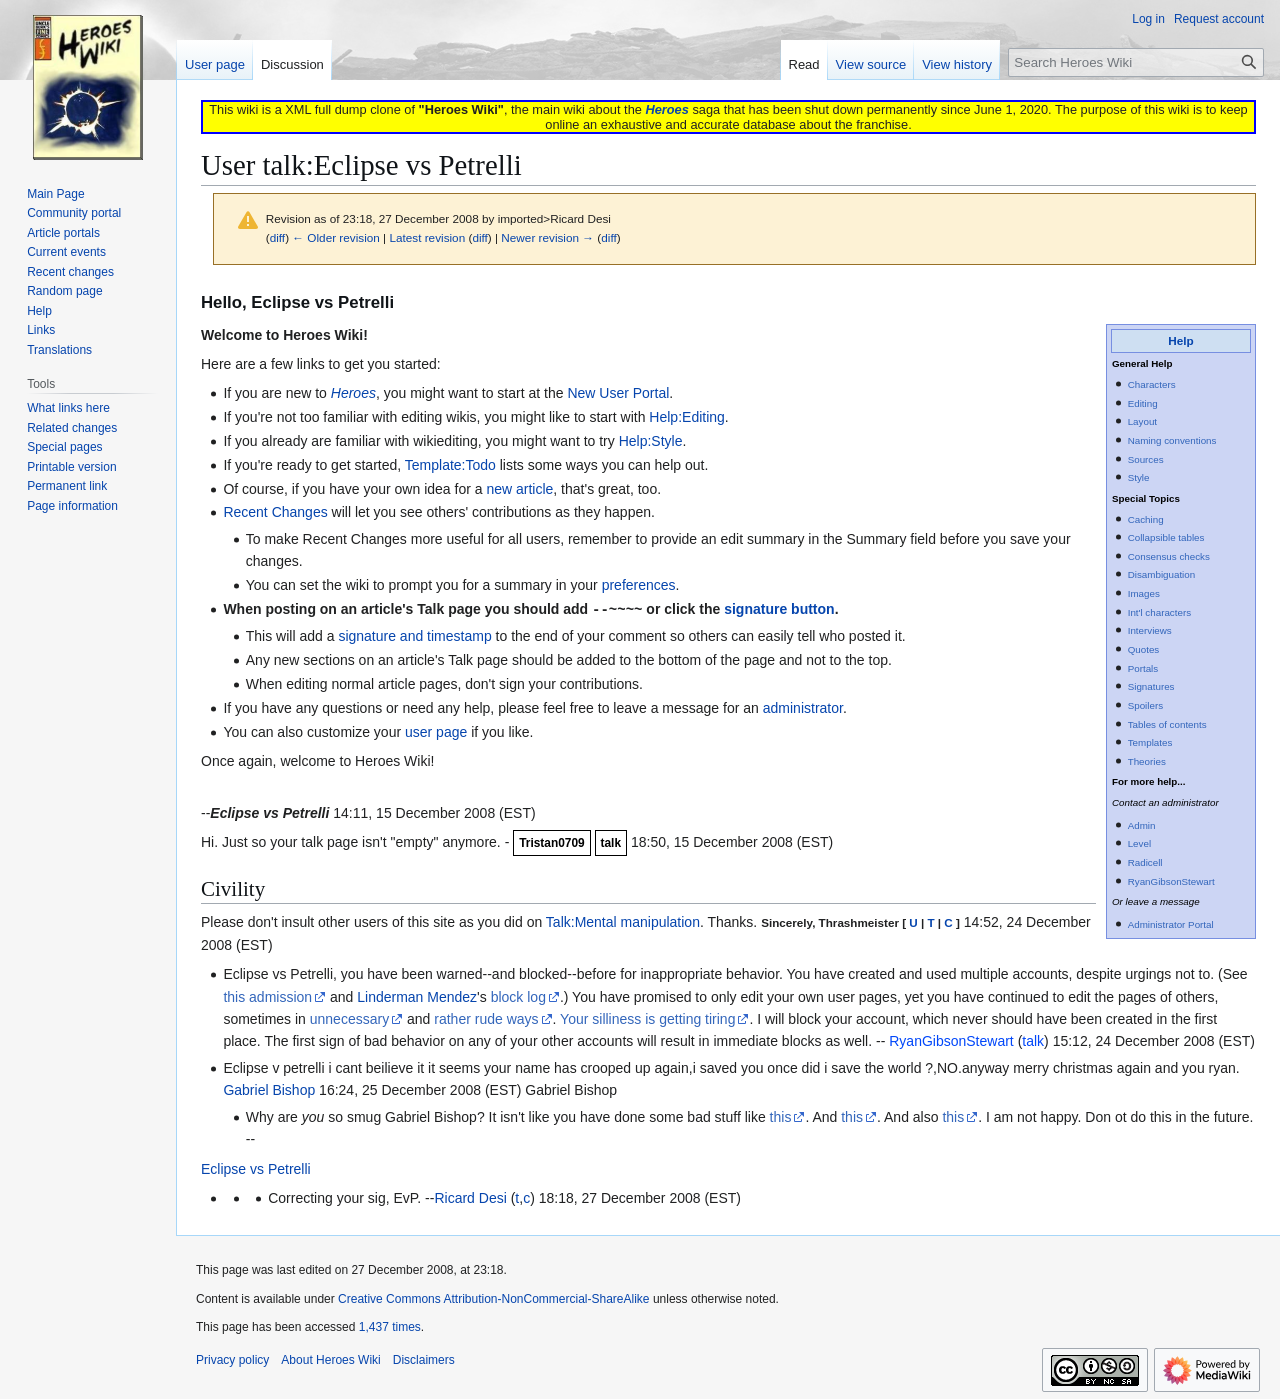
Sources (1146, 459)
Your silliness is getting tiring (647, 1018)
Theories (1147, 761)
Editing (1143, 403)
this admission (267, 996)
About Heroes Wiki (330, 1359)
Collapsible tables (1166, 537)
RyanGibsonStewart (1171, 881)
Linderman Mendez (417, 996)
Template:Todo (450, 465)
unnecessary (349, 1018)
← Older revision (336, 237)
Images (1144, 593)
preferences (639, 585)
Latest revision (427, 237)
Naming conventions (1172, 440)
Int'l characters (1159, 612)
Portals (1143, 668)
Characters (1152, 384)
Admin (1142, 825)
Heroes (666, 109)
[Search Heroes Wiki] (1136, 62)
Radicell (1145, 862)
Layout (1142, 421)
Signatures (1151, 686)
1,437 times (390, 1326)
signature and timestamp (414, 635)
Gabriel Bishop (269, 1089)
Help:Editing (687, 417)
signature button (779, 609)
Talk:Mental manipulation (623, 921)
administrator (803, 707)
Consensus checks (1169, 556)
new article (519, 489)
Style (1139, 477)
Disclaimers (424, 1359)
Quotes (1144, 649)
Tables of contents (1167, 724)
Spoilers (1145, 705)
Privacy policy (232, 1359)
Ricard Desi (470, 1197)
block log (518, 996)
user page (436, 731)
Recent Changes (275, 512)
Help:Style (651, 441)
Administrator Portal (1171, 924)
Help (1180, 340)
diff (277, 237)
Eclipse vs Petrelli (256, 1168)
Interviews (1150, 630)
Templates (1150, 742)
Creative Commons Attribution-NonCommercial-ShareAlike (493, 1298)
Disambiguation (1162, 574)
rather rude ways (486, 1018)
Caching (1146, 519)
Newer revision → (547, 237)
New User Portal (618, 393)
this (781, 1116)
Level (1139, 843)
